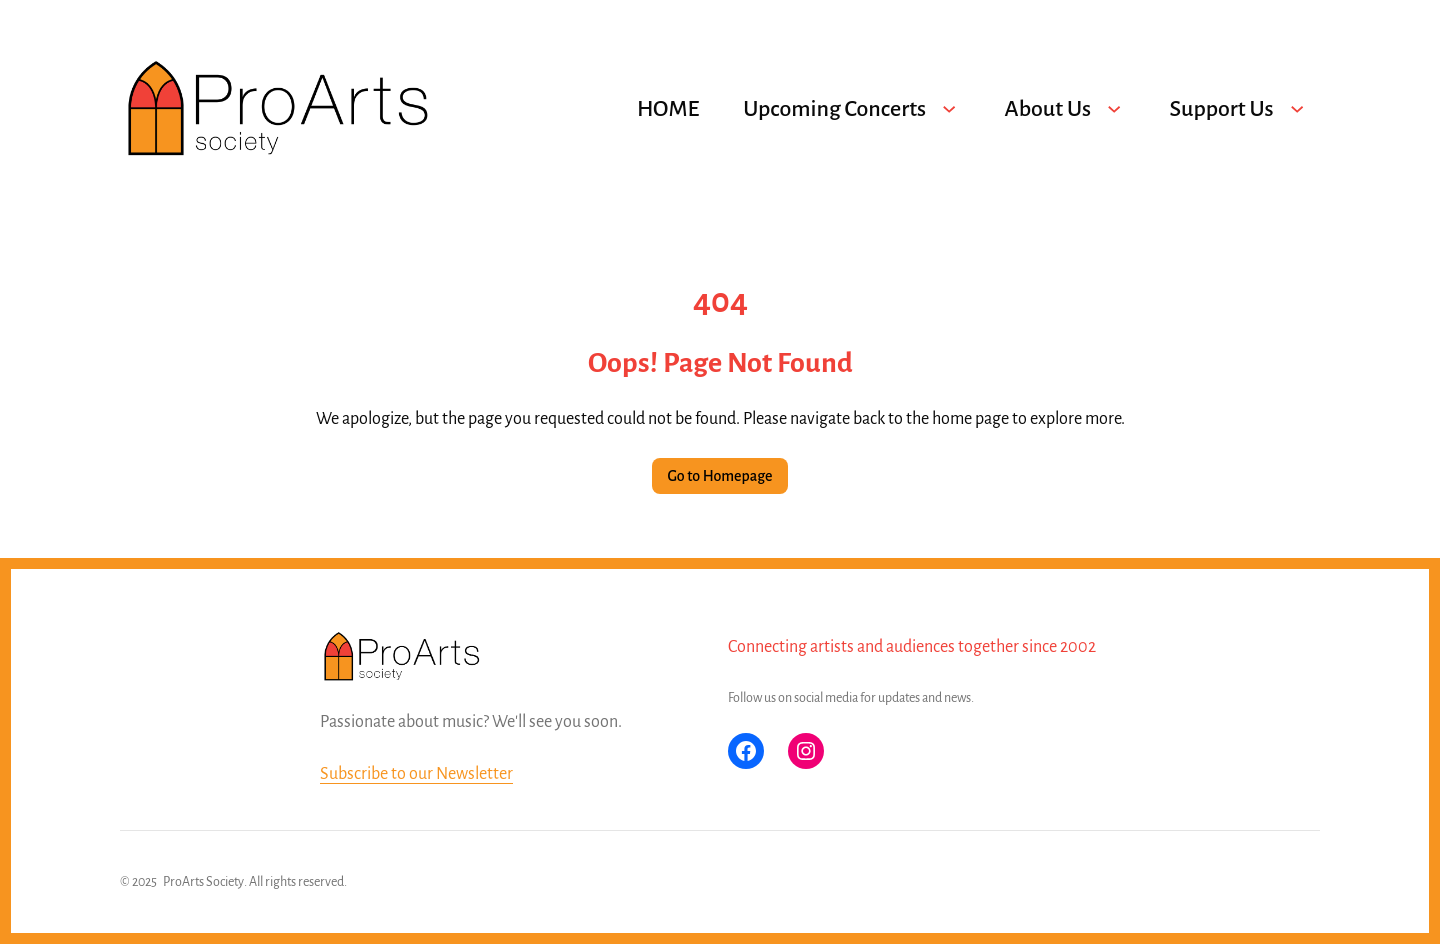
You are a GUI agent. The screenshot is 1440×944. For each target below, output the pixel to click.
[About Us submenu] (1114, 109)
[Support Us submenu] (1297, 109)
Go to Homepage (720, 476)
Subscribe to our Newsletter (416, 774)
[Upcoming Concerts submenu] (949, 109)
